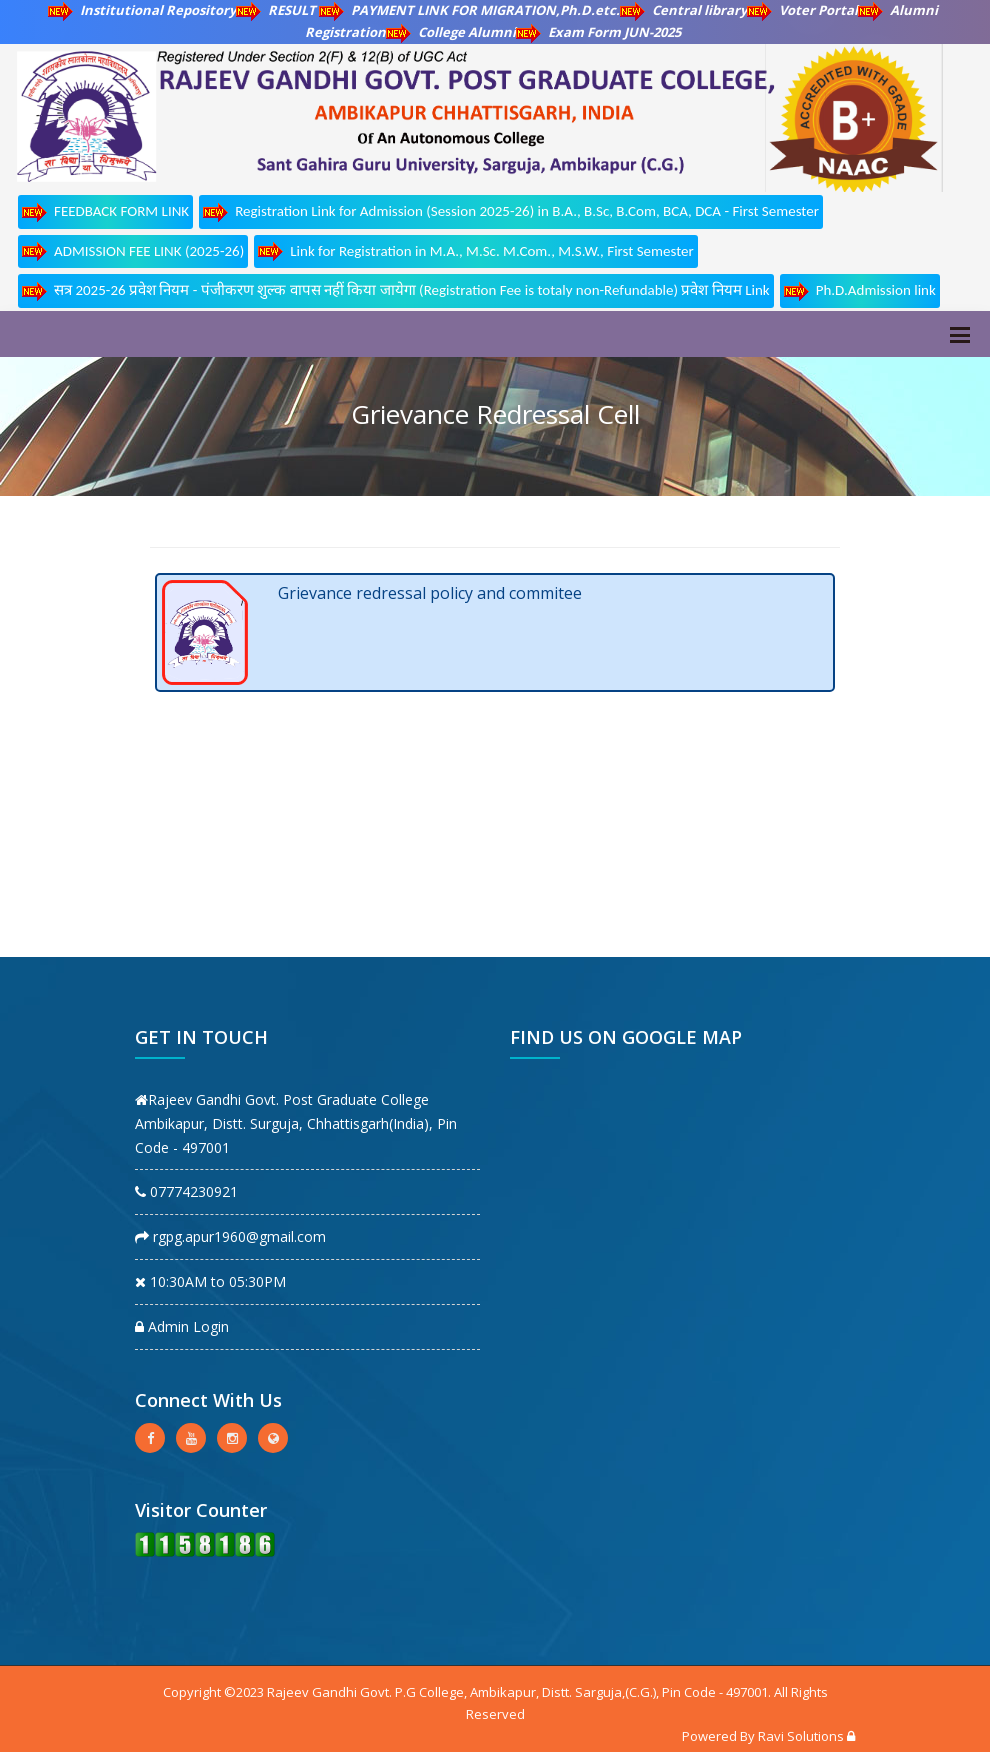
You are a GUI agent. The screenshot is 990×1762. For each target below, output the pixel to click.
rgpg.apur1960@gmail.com (230, 1236)
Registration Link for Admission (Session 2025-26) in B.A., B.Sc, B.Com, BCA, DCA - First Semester (511, 212)
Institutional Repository (142, 10)
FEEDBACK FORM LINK (105, 212)
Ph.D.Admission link (860, 291)
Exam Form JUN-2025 (598, 32)
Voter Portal (802, 10)
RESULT (277, 10)
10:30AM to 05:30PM (210, 1281)
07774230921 (186, 1191)
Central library (683, 10)
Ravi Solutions (801, 1736)
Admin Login (182, 1326)
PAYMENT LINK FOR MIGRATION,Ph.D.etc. (469, 10)
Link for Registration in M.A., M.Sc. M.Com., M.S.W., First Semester (475, 251)
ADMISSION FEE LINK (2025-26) (133, 251)
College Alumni (451, 32)
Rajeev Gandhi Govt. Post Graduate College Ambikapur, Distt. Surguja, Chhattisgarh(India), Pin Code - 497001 (296, 1123)
